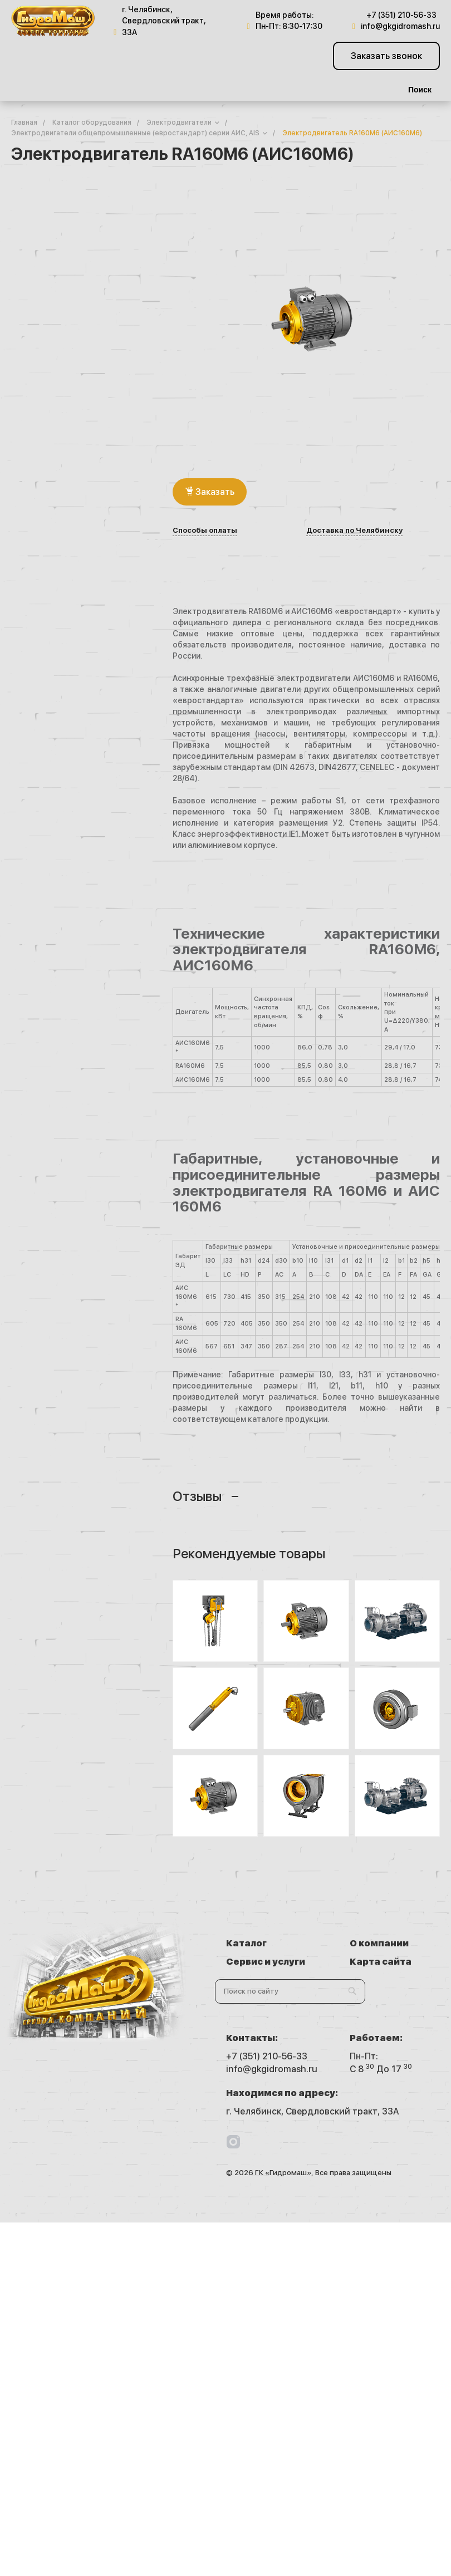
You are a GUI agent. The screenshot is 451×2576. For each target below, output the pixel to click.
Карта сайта (380, 1961)
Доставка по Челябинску (354, 530)
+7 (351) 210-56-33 (401, 15)
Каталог (246, 1943)
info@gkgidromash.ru (400, 26)
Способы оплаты (205, 530)
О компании (379, 1943)
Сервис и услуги (265, 1961)
